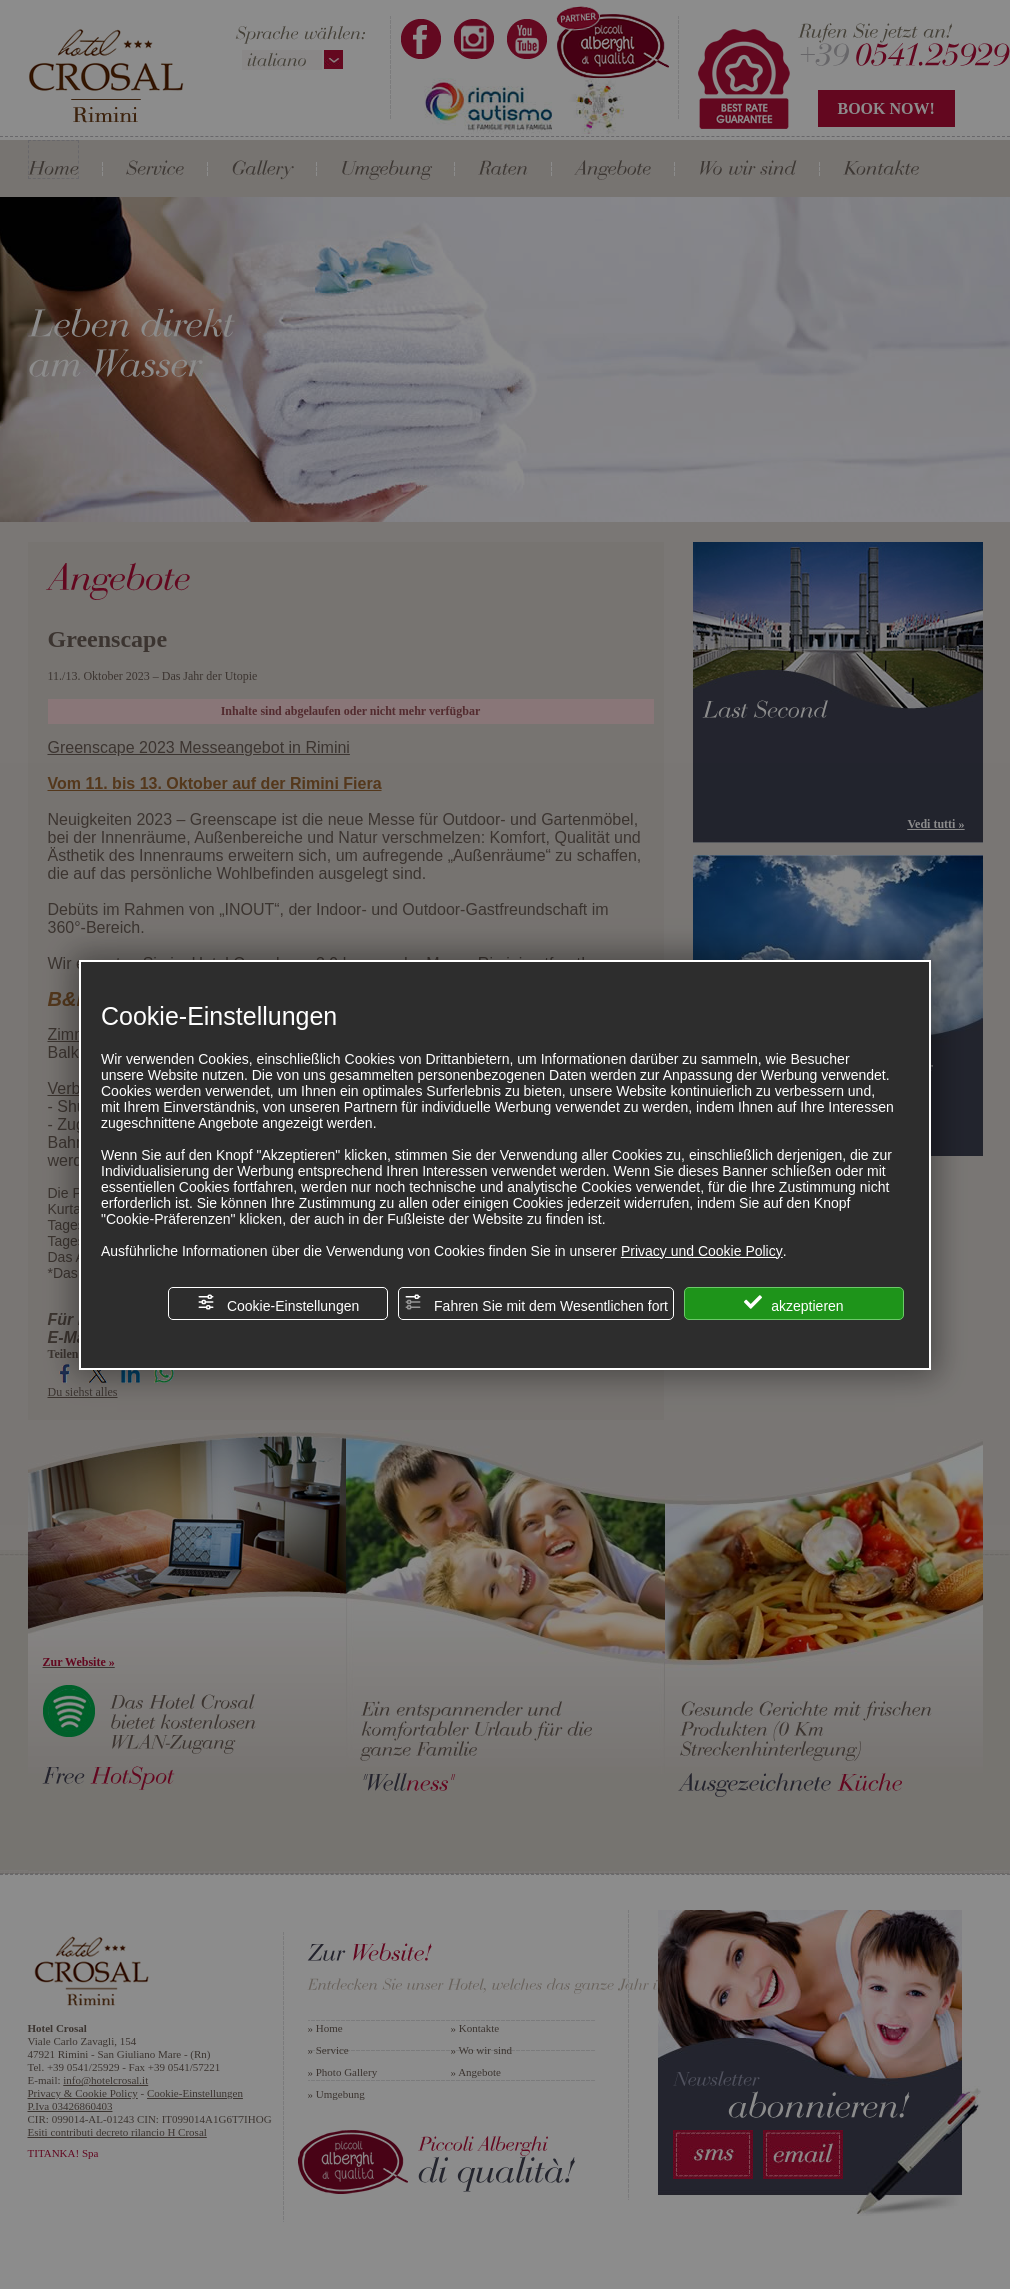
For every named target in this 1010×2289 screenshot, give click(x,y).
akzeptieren (793, 1303)
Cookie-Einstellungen (278, 1303)
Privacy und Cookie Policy (702, 1251)
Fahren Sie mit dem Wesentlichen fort (536, 1303)
